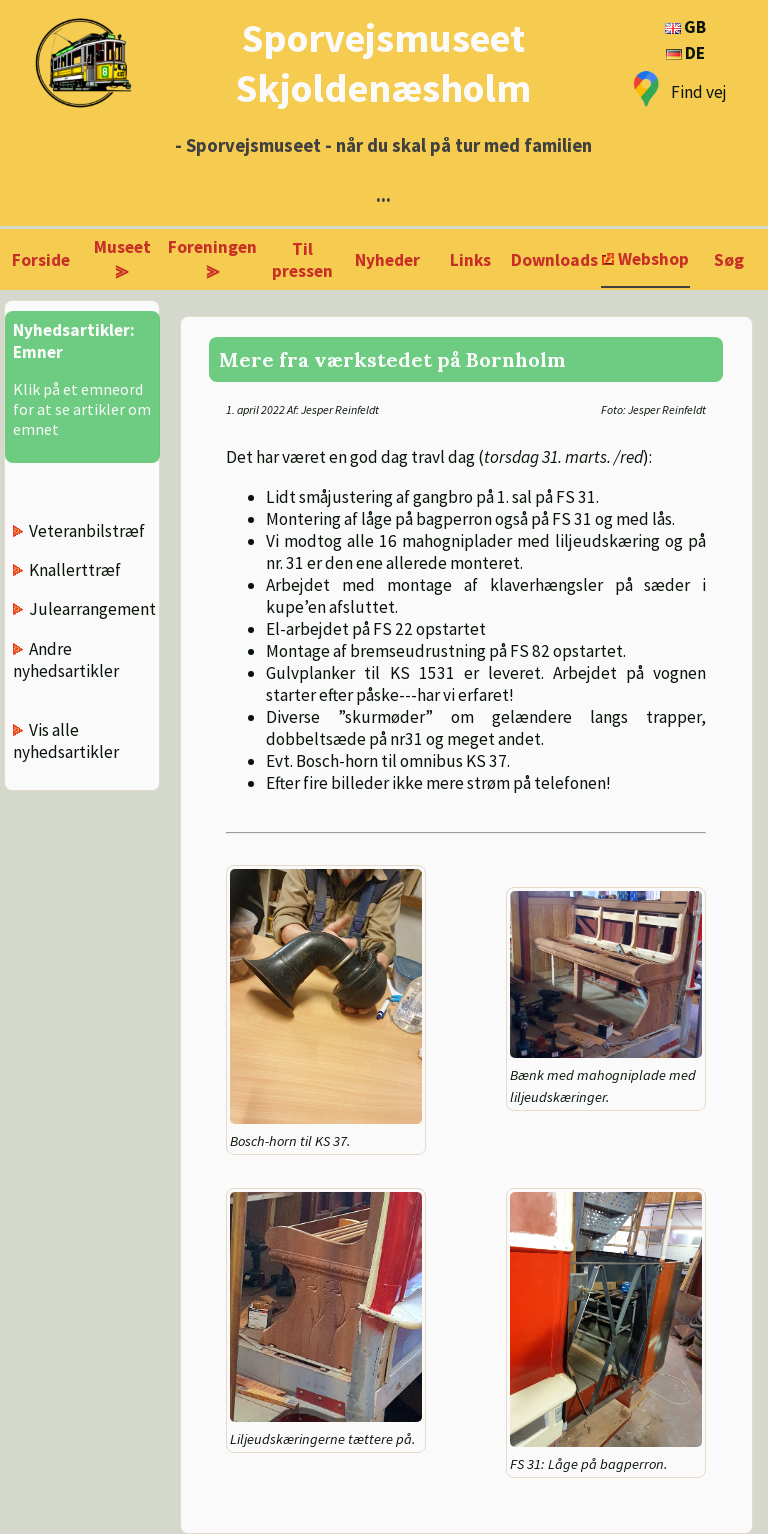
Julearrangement (92, 609)
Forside (41, 260)
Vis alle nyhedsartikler (66, 741)
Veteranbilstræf (87, 531)
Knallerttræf (75, 570)
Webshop (653, 259)
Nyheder (387, 260)
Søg (729, 260)
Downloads (554, 260)
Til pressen (302, 260)
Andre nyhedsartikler (66, 660)
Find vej (699, 92)
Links (470, 260)
